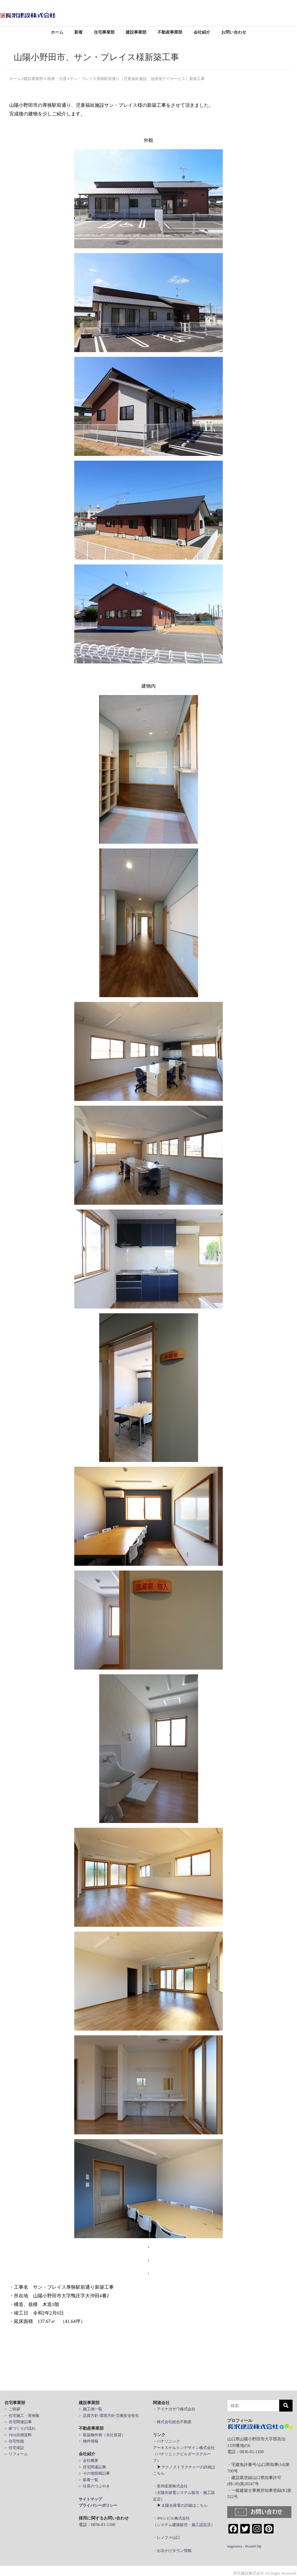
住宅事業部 (104, 32)
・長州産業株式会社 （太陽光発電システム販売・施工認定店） (184, 2492)
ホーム (57, 32)
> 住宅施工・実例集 (22, 2415)
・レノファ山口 (166, 2537)
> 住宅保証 (14, 2448)
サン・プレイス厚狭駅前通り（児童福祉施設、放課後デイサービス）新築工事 (137, 79)
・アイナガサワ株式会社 (174, 2409)
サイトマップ (90, 2499)
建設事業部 (136, 32)
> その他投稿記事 (94, 2473)
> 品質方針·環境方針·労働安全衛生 (109, 2415)
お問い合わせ (233, 32)
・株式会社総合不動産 (172, 2422)
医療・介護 (57, 79)
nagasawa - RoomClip (244, 2546)
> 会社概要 (88, 2460)
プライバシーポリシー (98, 2505)
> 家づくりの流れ (20, 2428)
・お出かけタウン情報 (172, 2551)
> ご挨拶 (12, 2409)
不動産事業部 (169, 32)
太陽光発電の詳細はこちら (184, 2505)
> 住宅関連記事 (18, 2422)
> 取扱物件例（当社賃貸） (102, 2435)
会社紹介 (202, 32)
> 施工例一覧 (90, 2409)
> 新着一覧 (88, 2480)
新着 (78, 32)
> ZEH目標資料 (18, 2435)
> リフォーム (16, 2454)
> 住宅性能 (14, 2441)
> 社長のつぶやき (94, 2486)
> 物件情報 (88, 2441)
